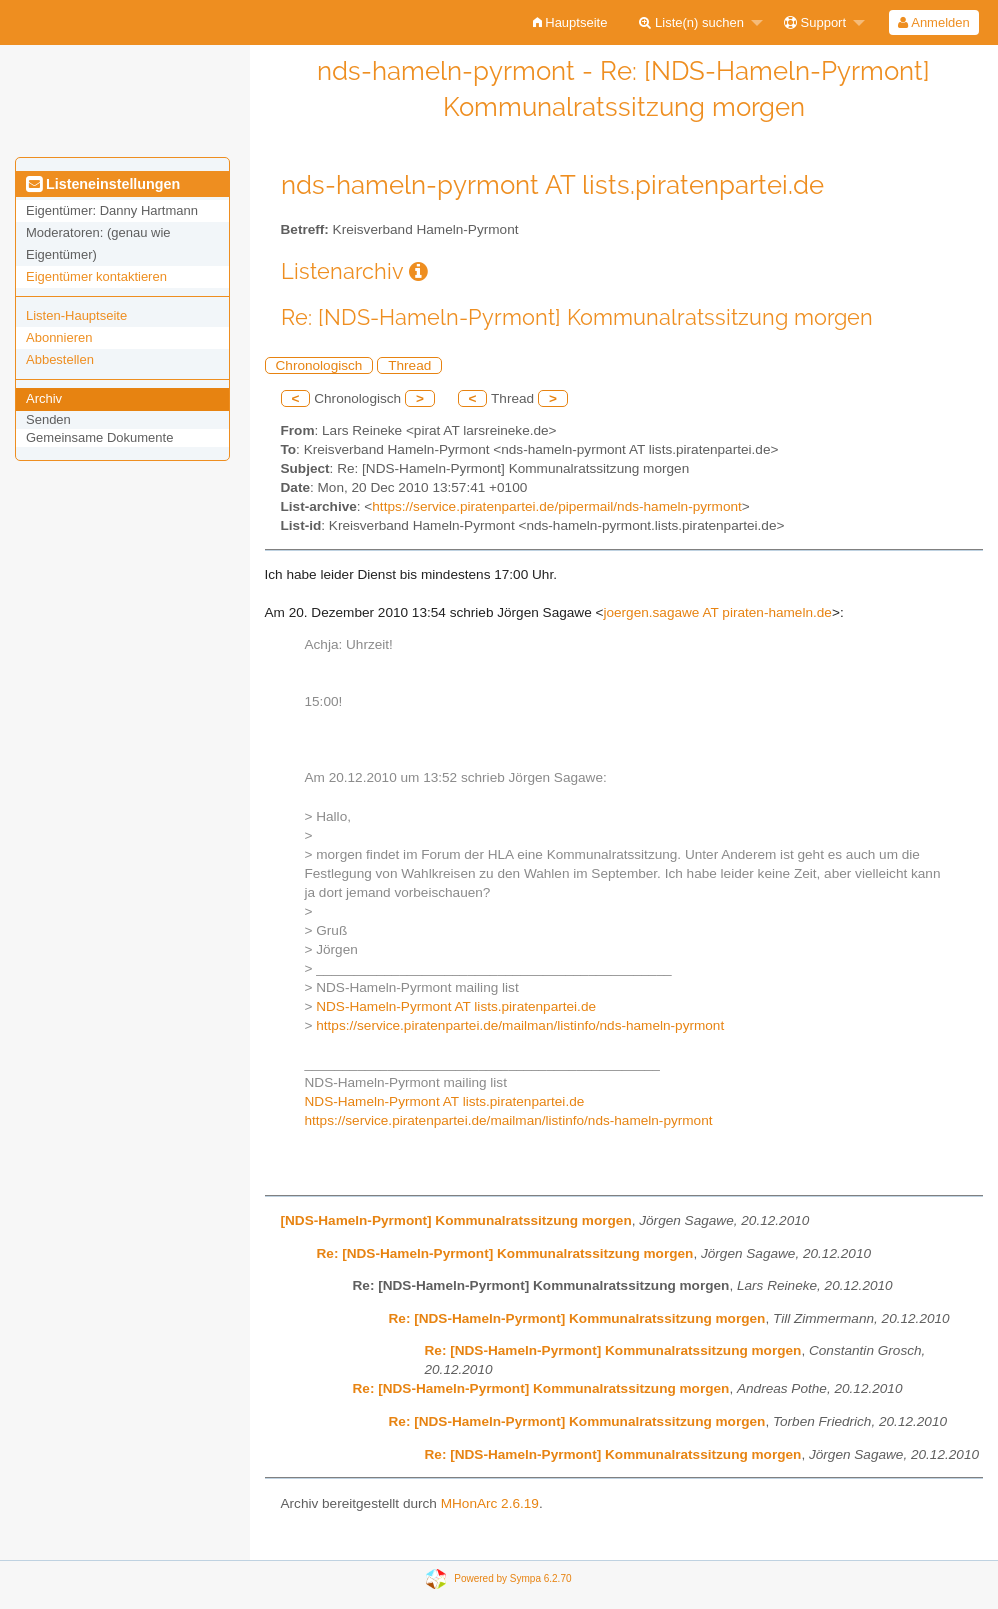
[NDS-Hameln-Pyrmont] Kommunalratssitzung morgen (456, 1220)
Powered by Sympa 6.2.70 (512, 1578)
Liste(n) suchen (691, 22)
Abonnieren (59, 337)
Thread (409, 365)
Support (815, 22)
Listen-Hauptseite (76, 315)
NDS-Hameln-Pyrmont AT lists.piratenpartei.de (456, 1006)
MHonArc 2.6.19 (490, 1503)
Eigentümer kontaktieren (96, 276)
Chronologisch (319, 365)
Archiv (44, 398)
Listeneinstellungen (103, 184)
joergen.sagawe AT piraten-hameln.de (717, 612)
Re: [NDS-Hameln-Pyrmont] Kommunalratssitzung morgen (505, 1253)
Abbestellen (60, 359)
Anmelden (933, 22)
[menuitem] (570, 22)
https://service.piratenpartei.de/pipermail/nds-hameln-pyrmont (556, 506)
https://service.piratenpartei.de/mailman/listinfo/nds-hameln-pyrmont (520, 1025)
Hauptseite (570, 22)
